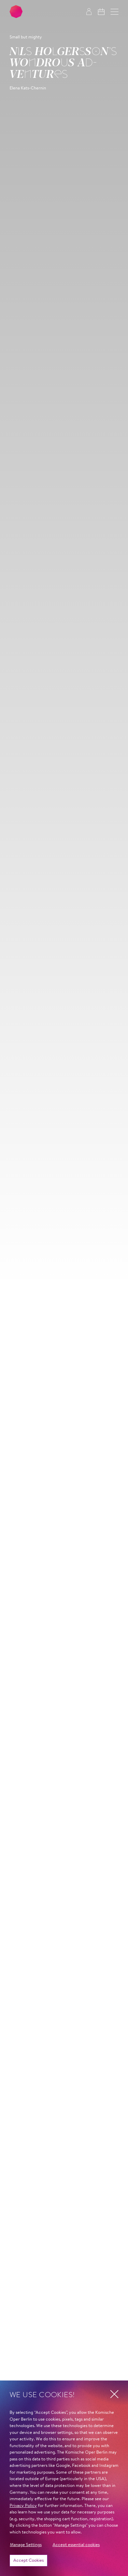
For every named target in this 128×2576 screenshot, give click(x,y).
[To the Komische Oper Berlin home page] (16, 11)
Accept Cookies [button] (28, 2560)
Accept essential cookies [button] (76, 2545)
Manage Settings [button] (26, 2545)
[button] (114, 12)
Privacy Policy (23, 2506)
